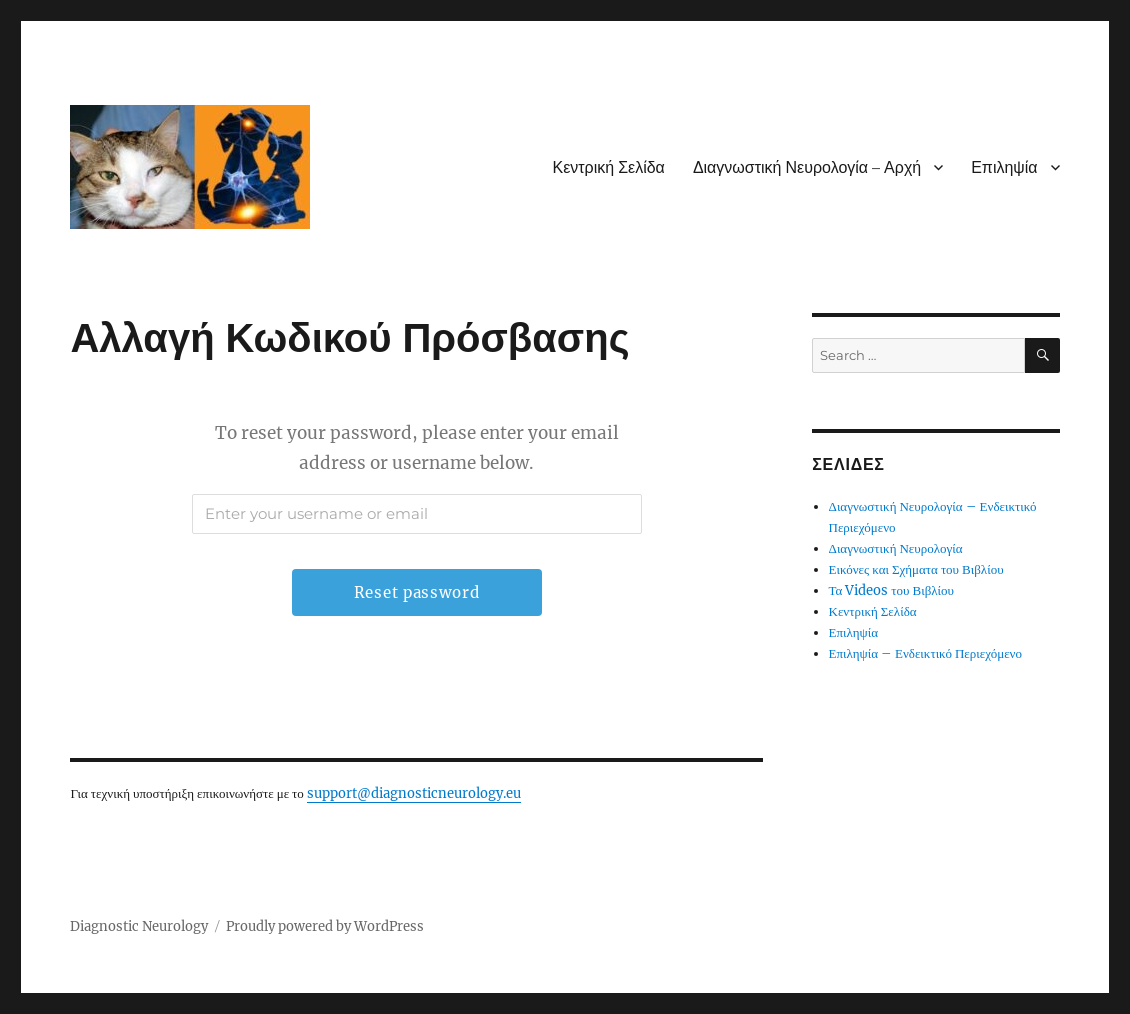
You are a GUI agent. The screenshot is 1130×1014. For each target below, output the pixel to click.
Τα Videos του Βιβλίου (892, 590)
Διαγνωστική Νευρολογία (896, 548)
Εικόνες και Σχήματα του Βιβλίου (916, 569)
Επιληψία (1004, 167)
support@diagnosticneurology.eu (414, 793)
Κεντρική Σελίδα (608, 167)
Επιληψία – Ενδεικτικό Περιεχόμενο (925, 653)
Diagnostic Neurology (139, 926)
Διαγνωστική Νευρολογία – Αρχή (807, 167)
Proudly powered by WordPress (325, 926)
